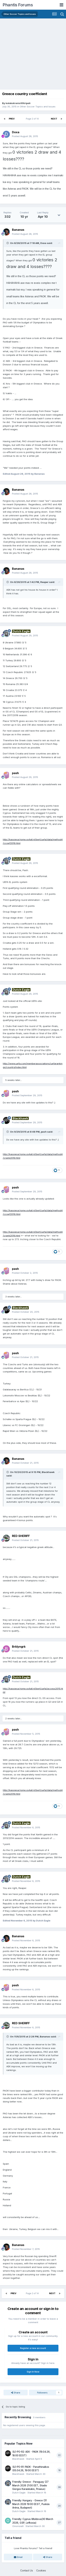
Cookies (41, 2570)
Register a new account (33, 2348)
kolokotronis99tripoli (18, 103)
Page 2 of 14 (33, 118)
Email (18, 2557)
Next (54, 118)
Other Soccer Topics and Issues (37, 106)
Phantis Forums (18, 4)
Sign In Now (33, 2371)
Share (15, 2392)
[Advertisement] (33, 53)
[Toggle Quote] (8, 243)
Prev (12, 118)
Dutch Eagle (19, 2492)
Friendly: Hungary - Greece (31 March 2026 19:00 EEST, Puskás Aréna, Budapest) (31, 2504)
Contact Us (26, 2570)
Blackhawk (18, 2458)
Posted (25, 136)
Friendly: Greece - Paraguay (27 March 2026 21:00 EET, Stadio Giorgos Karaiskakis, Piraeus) (30, 2485)
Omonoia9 (18, 2526)
